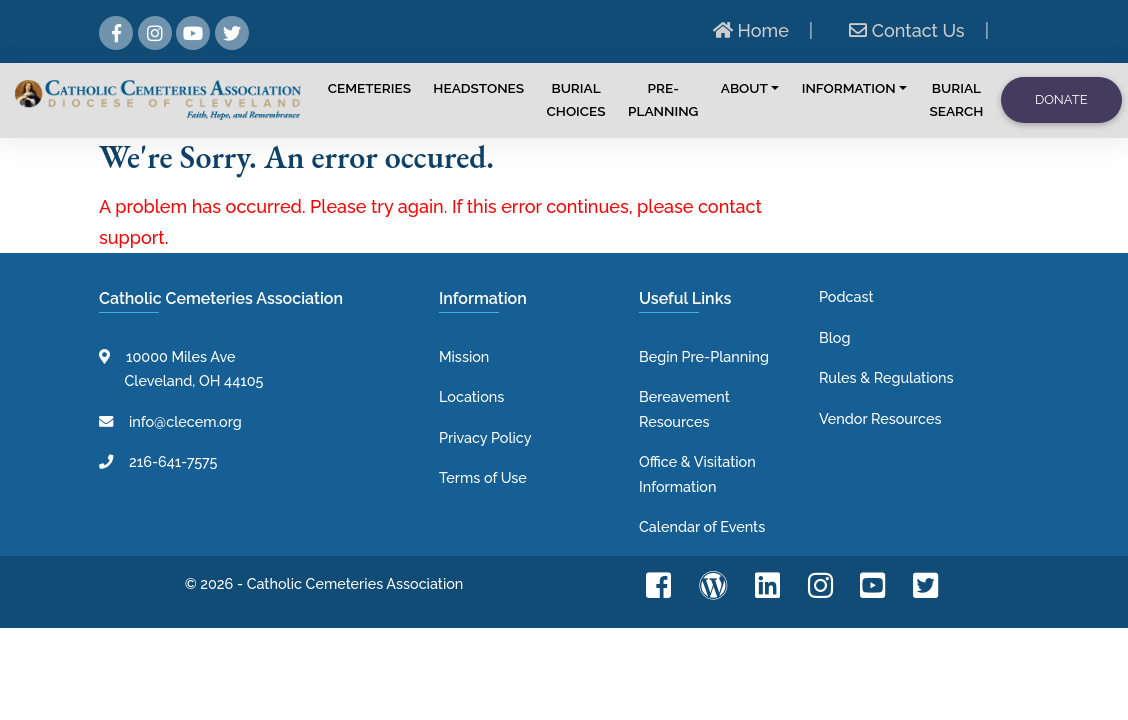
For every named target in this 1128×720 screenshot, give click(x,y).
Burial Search (956, 99)
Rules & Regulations (886, 377)
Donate (1061, 99)
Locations (471, 396)
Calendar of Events (702, 526)
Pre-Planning (663, 99)
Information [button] (849, 88)
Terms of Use (483, 477)
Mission (464, 356)
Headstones (478, 88)
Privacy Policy (485, 437)
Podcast (846, 296)
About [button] (744, 88)
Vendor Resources (880, 418)
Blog (834, 337)
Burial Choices (576, 99)
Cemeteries (369, 88)
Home (751, 30)
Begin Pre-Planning (704, 356)
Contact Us (906, 30)
